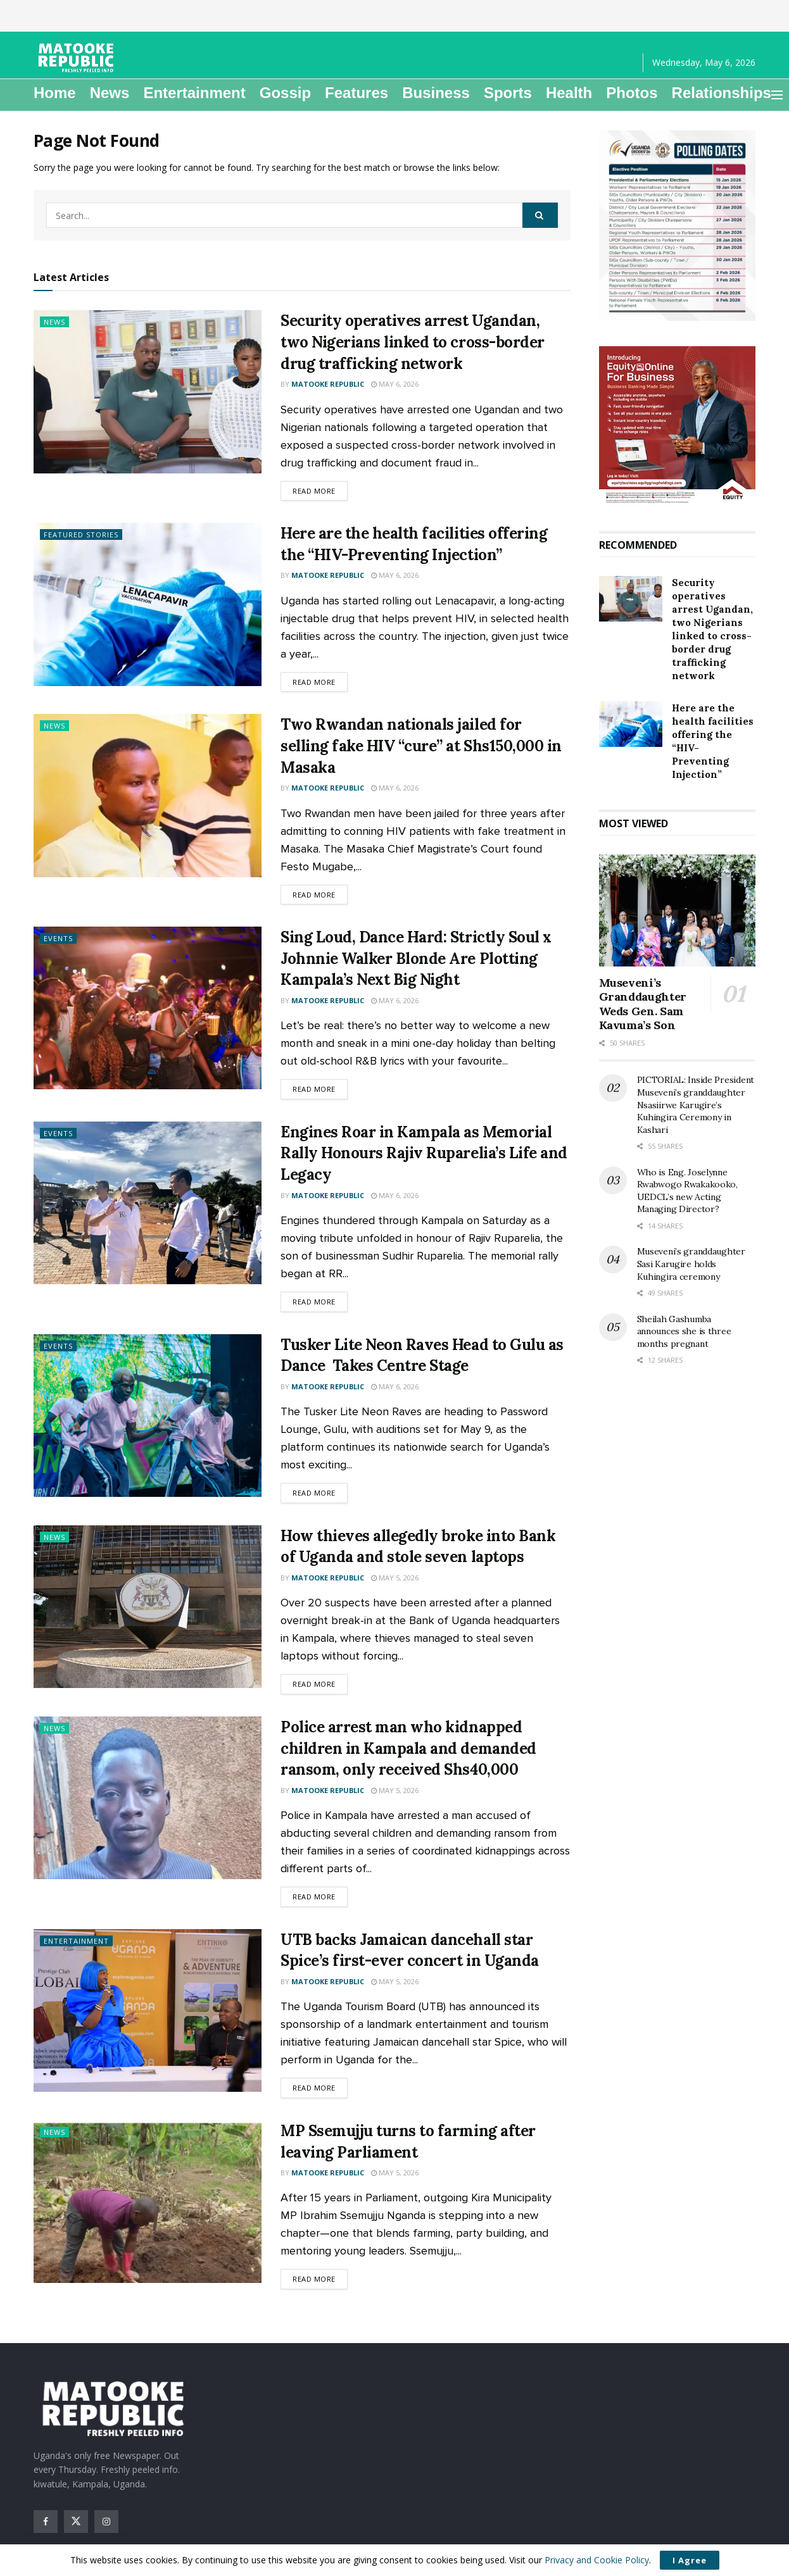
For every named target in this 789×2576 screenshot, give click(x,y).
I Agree (689, 2560)
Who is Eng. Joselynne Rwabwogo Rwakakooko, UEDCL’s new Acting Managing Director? (687, 1190)
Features (356, 93)
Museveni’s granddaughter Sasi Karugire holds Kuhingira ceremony (691, 1264)
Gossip (285, 93)
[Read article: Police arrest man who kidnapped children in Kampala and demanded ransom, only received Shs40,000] (148, 1797)
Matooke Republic (327, 384)
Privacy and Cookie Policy (597, 2560)
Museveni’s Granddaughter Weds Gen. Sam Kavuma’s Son (642, 1004)
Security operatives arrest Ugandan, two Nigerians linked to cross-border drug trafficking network (413, 342)
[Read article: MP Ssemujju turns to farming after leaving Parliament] (148, 2201)
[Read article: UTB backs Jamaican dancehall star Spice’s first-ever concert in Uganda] (148, 2010)
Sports (508, 93)
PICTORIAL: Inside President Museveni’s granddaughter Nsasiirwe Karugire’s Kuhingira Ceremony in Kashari (695, 1104)
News (110, 93)
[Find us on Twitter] (76, 2521)
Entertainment (194, 93)
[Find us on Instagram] (106, 2521)
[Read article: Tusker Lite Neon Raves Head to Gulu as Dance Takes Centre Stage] (148, 1415)
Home (55, 93)
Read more (320, 490)
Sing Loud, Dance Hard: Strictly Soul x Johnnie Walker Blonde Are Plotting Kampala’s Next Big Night (416, 958)
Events (58, 938)
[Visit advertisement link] (677, 225)
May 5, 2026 (395, 1577)
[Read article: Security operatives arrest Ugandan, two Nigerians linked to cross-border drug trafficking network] (148, 391)
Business (436, 93)
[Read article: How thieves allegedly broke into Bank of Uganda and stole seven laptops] (148, 1606)
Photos (631, 93)
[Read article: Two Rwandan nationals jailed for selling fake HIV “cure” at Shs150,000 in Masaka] (148, 795)
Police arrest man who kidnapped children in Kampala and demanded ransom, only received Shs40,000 (408, 1748)
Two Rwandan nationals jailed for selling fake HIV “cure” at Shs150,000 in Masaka (421, 746)
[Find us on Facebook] (46, 2521)
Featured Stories (81, 534)
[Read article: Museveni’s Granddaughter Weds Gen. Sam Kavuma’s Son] (677, 910)
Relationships (721, 93)
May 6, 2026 (395, 384)
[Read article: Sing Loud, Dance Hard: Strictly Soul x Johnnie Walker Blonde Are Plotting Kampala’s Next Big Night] (148, 1008)
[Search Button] (540, 215)
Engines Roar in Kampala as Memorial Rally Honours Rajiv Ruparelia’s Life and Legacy (424, 1153)
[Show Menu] (777, 95)
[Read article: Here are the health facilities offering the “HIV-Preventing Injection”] (148, 604)
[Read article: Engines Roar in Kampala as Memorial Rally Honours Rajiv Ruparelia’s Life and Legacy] (148, 1203)
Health (569, 93)
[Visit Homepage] (78, 57)
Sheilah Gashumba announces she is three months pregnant (684, 1331)
